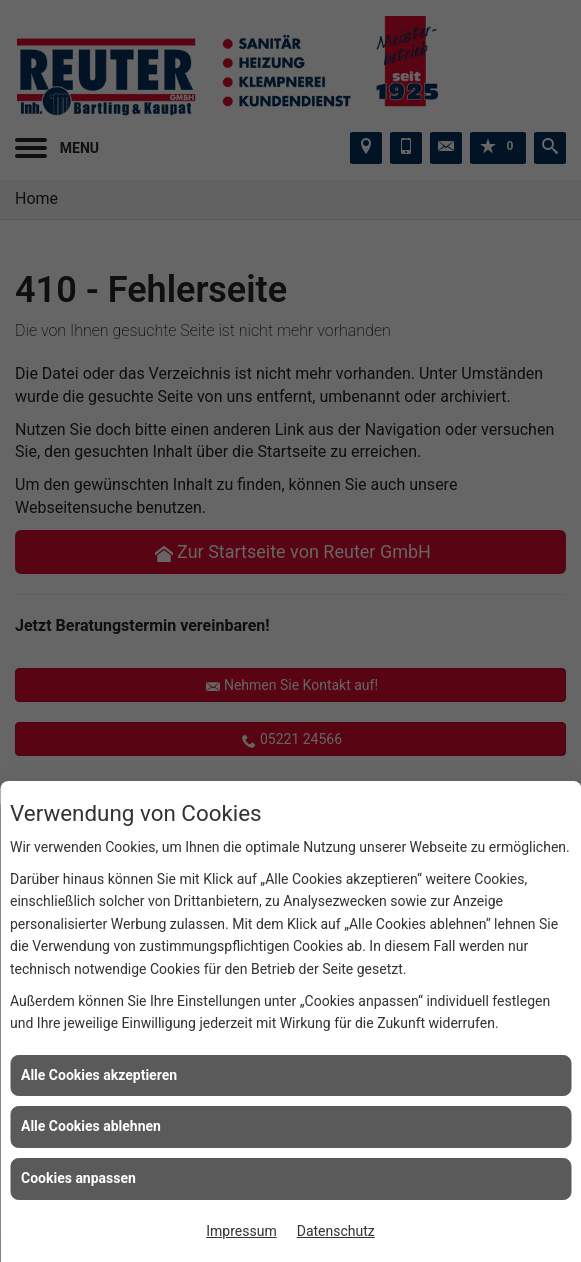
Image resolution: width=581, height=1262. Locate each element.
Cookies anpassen (78, 1178)
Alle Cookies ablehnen (91, 1126)
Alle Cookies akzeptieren (99, 1075)
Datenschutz (336, 1231)
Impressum (241, 1231)
